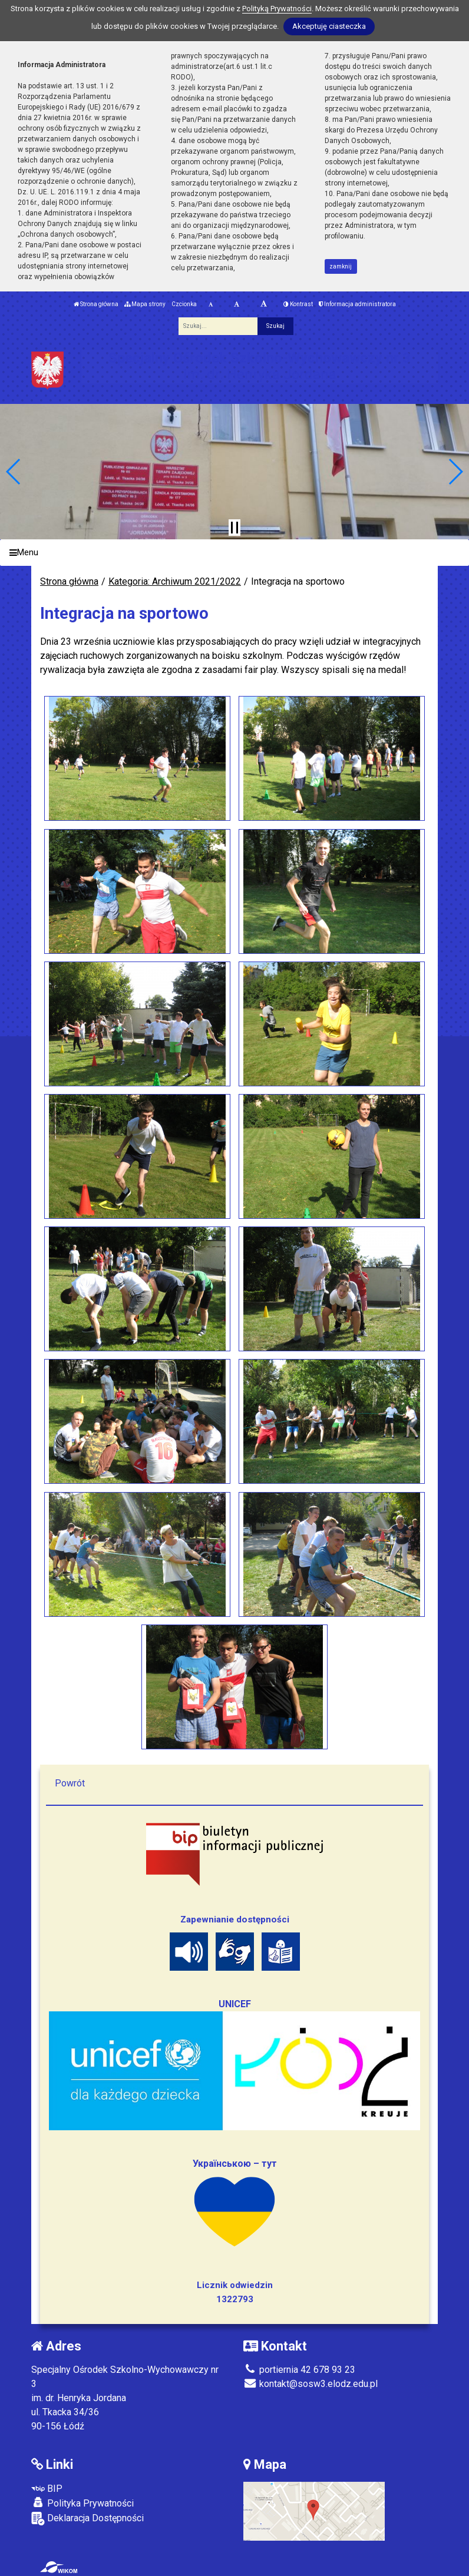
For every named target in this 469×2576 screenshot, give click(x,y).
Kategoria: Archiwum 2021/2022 (174, 581)
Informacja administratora (357, 304)
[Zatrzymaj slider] (234, 527)
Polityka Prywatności (82, 2503)
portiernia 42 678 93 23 (299, 2369)
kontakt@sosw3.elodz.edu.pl (310, 2383)
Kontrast (298, 304)
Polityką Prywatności (277, 8)
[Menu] (234, 552)
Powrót (70, 1783)
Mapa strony (145, 304)
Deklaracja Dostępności (87, 2518)
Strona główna (96, 304)
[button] (14, 472)
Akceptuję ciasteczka (329, 26)
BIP (46, 2488)
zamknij (340, 266)
